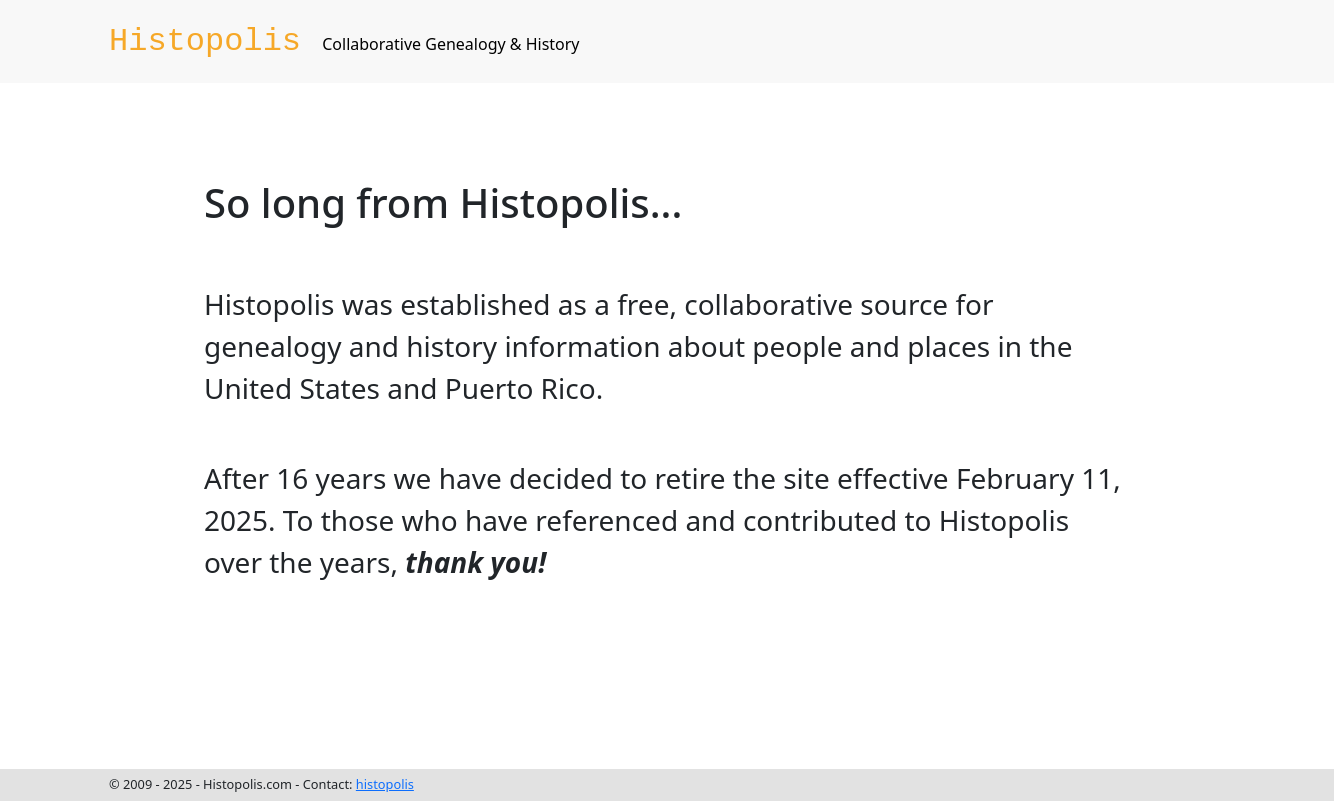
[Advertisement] (568, 676)
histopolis (385, 784)
